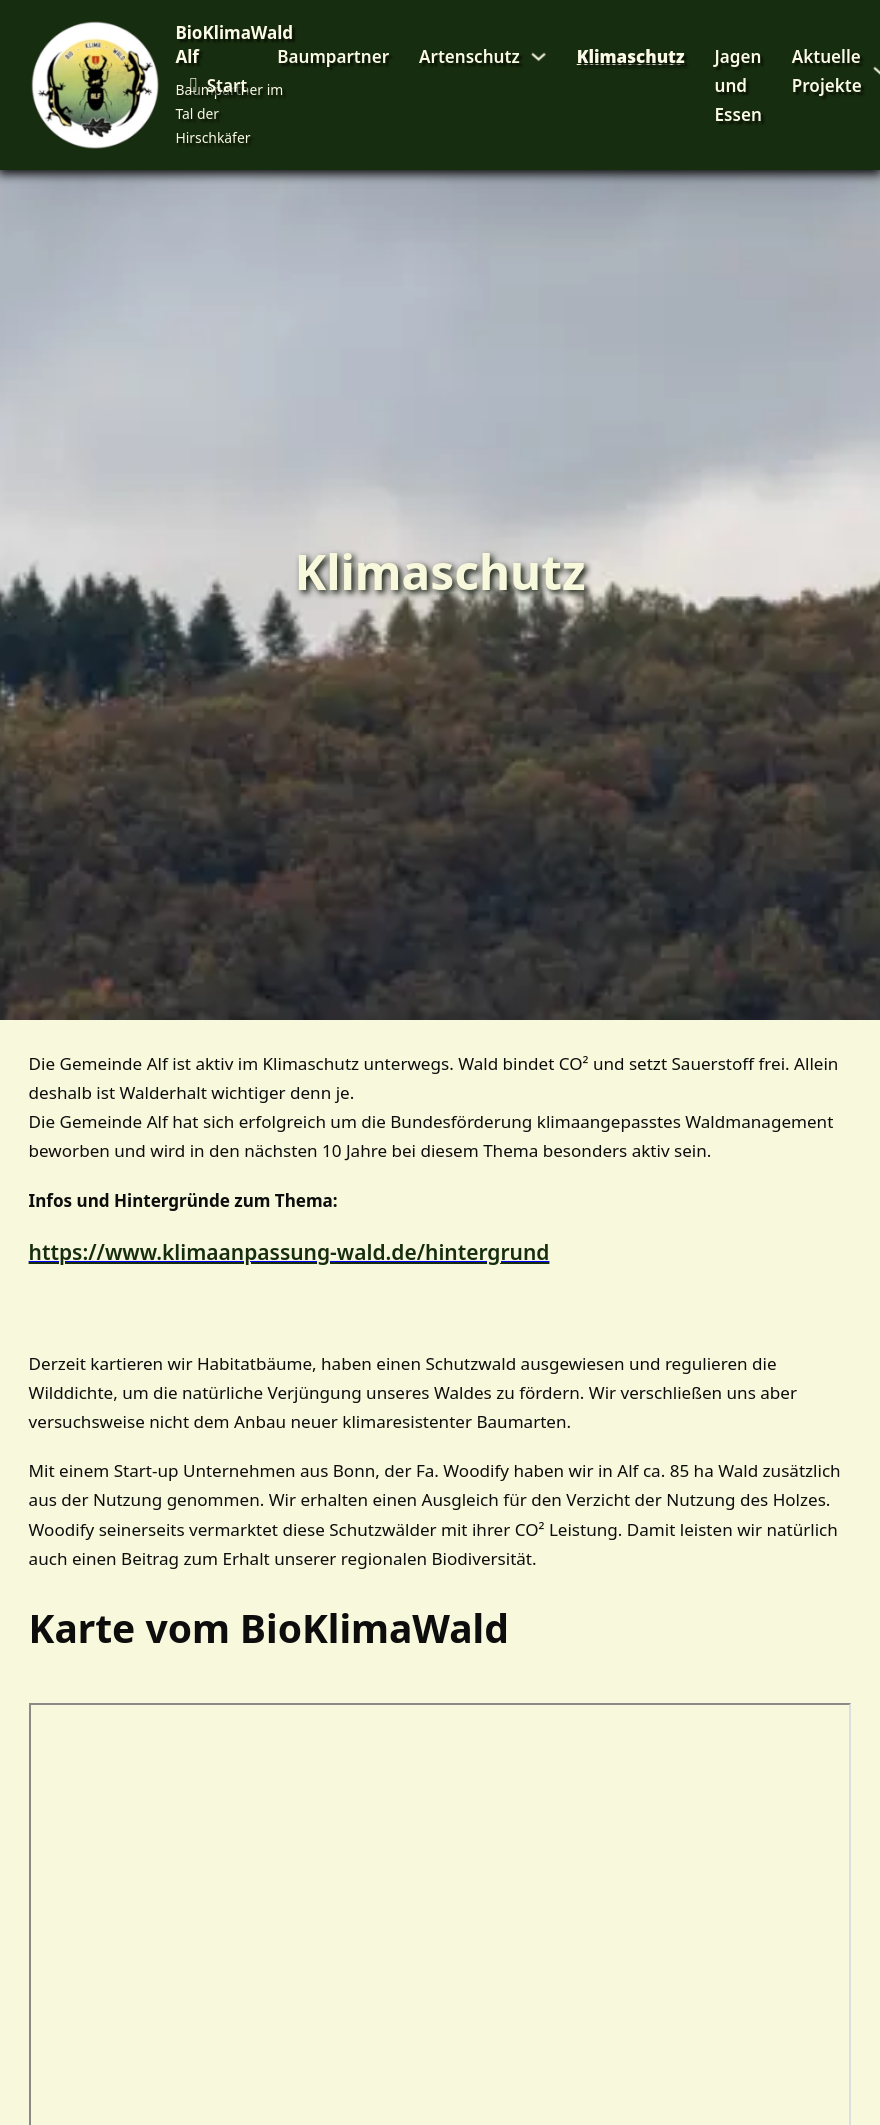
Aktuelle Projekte (827, 71)
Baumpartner (333, 56)
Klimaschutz (631, 56)
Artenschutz (469, 56)
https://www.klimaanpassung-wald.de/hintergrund (289, 1252)
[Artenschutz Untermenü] (538, 56)
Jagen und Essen (738, 85)
